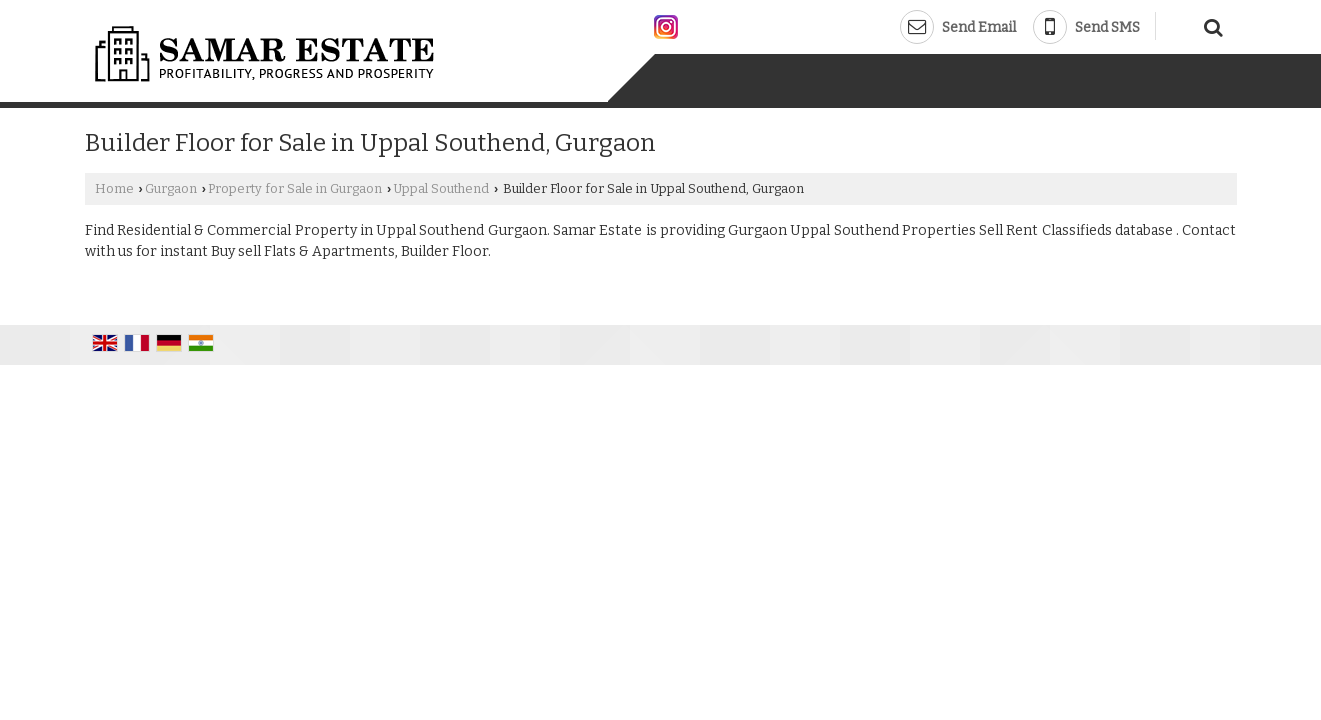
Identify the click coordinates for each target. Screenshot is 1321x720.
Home (114, 188)
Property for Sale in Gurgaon (295, 188)
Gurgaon (171, 188)
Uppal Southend (441, 188)
